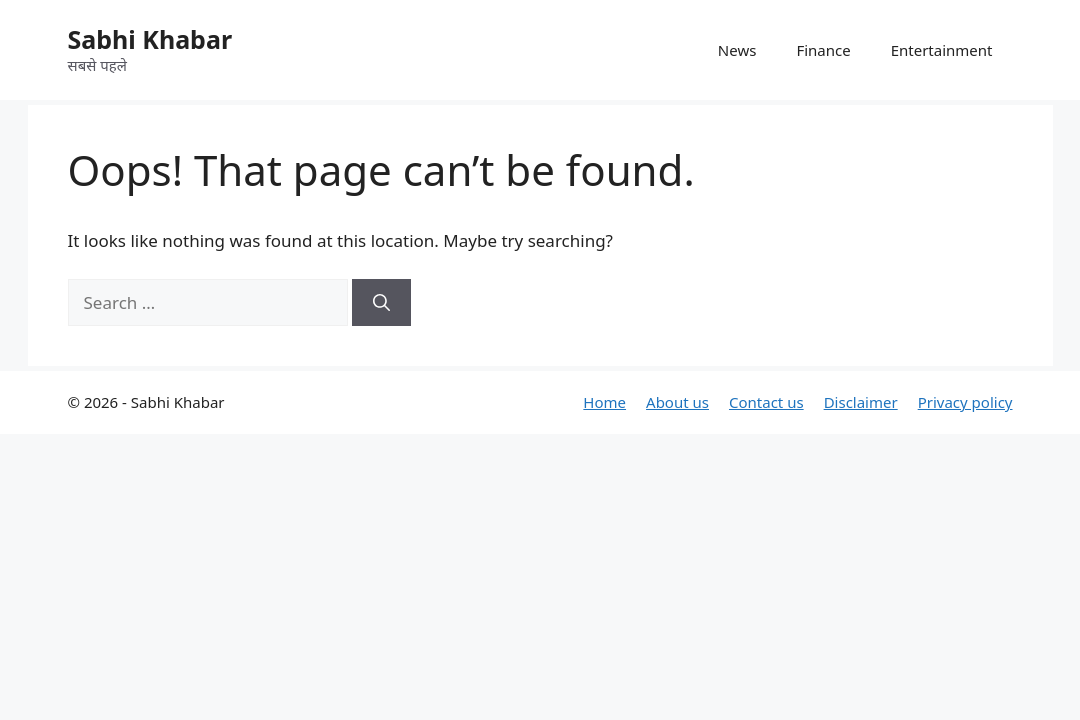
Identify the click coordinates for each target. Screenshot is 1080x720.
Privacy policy (965, 402)
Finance (823, 50)
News (737, 50)
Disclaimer (861, 402)
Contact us (766, 402)
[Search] (381, 303)
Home (604, 402)
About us (677, 402)
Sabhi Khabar (150, 39)
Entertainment (942, 50)
